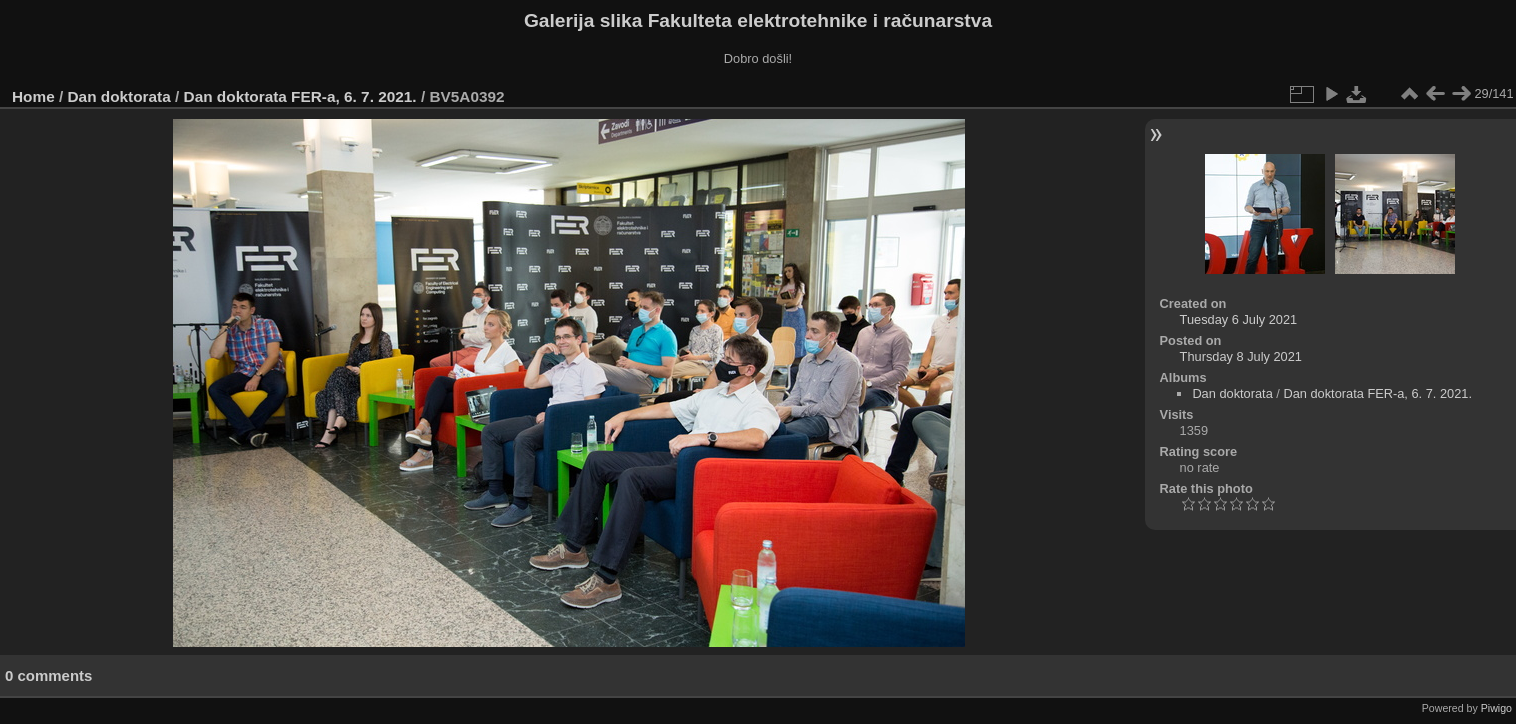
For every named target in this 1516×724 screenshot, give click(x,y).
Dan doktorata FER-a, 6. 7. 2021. (300, 96)
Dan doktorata (119, 96)
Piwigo (1496, 708)
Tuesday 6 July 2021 (1239, 319)
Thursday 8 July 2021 (1241, 356)
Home (33, 96)
